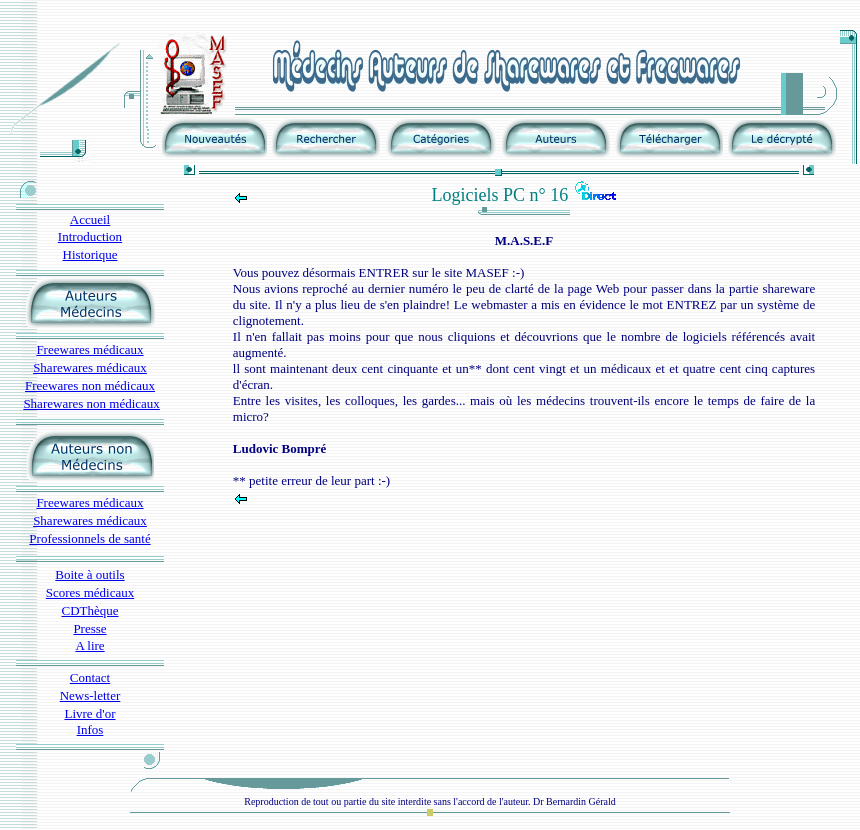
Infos (90, 729)
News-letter (90, 695)
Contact (90, 677)
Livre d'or (89, 713)
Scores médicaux (90, 592)
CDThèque (89, 610)
